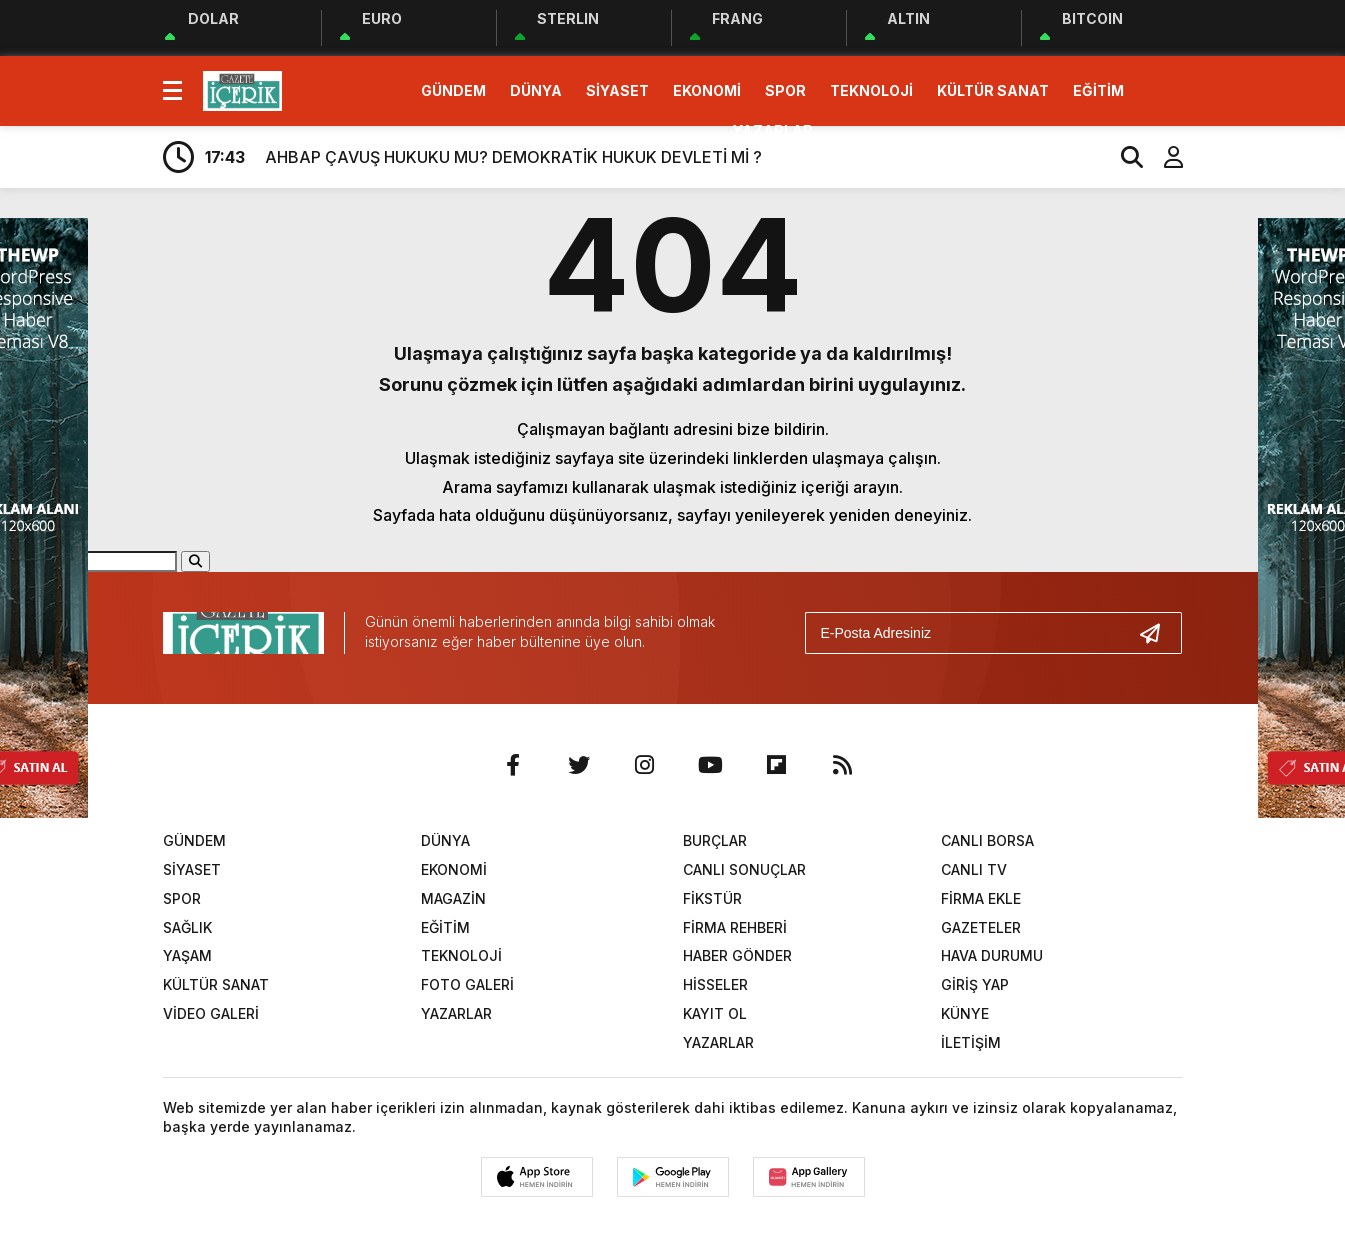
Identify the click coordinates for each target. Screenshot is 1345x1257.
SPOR (785, 90)
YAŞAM (187, 955)
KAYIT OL (715, 1013)
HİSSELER (715, 984)
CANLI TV (974, 869)
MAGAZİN (453, 898)
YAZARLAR (773, 130)
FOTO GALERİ (467, 984)
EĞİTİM (1098, 90)
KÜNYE (965, 1013)
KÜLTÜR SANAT (993, 90)
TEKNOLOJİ (871, 90)
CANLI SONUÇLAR (744, 869)
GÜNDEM (453, 90)
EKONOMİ (707, 90)
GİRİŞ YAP (975, 984)
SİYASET (617, 90)
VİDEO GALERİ (211, 1013)
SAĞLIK (187, 927)
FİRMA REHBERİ (735, 927)
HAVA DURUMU (992, 955)
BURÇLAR (715, 840)
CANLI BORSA (987, 840)
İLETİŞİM (971, 1042)
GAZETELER (981, 927)
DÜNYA (536, 90)
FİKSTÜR (712, 898)
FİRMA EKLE (981, 898)
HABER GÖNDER (737, 955)
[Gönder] (1158, 633)
